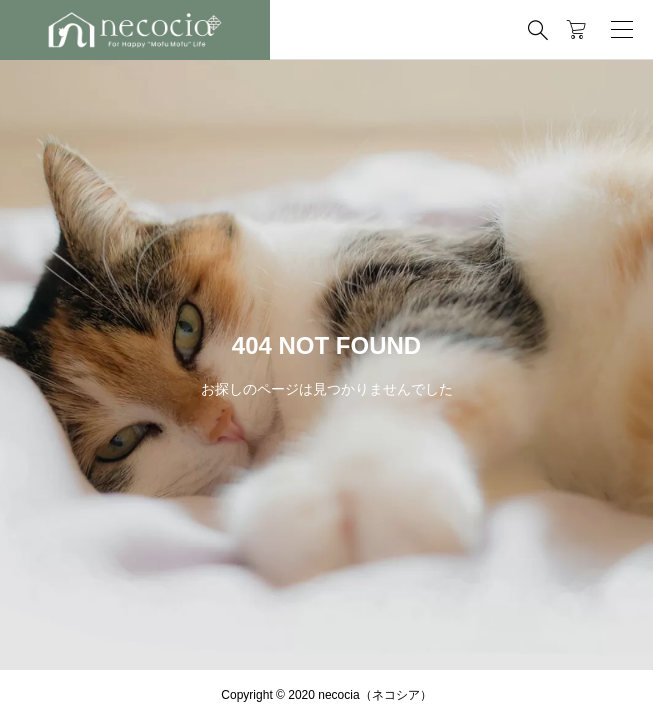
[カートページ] (576, 30)
